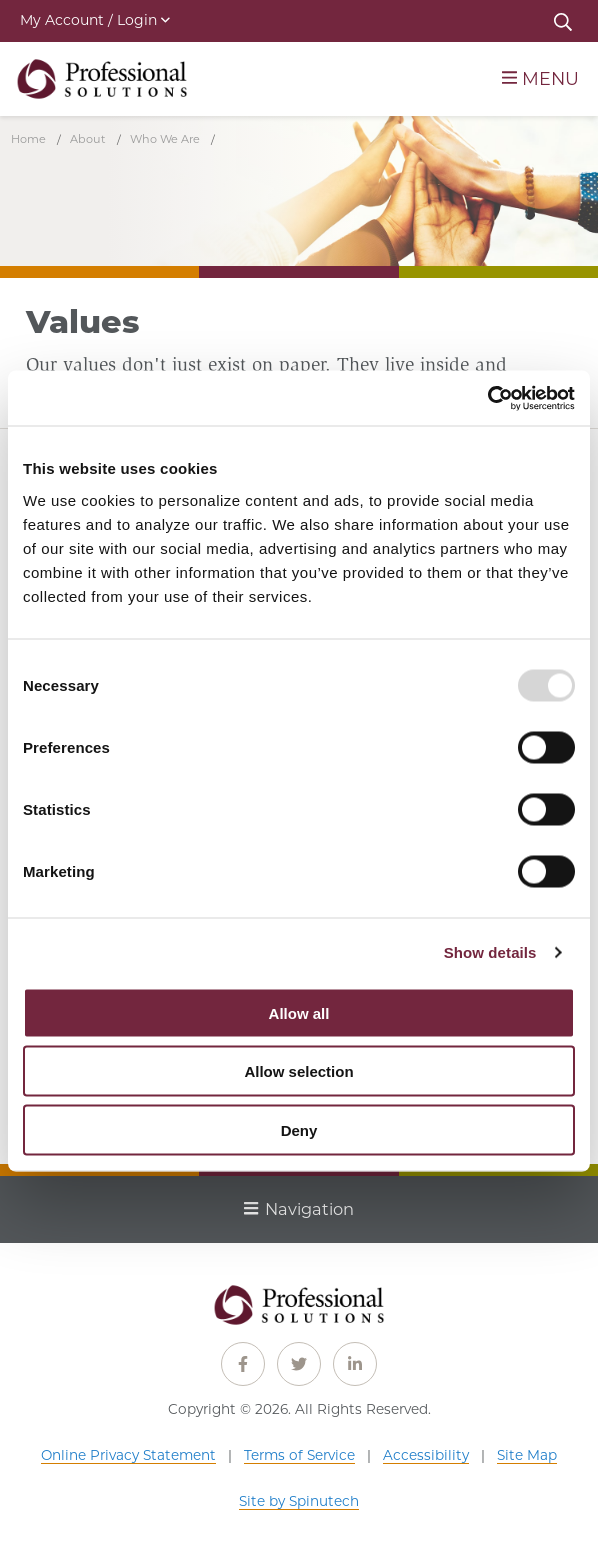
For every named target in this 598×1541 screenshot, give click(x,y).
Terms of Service (299, 1455)
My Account (95, 20)
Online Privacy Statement (128, 1455)
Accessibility (426, 1455)
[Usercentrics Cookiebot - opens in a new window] (487, 398)
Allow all (299, 1012)
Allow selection (298, 1071)
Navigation (298, 1209)
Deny (299, 1129)
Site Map (527, 1455)
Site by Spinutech (299, 1501)
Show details (490, 952)
